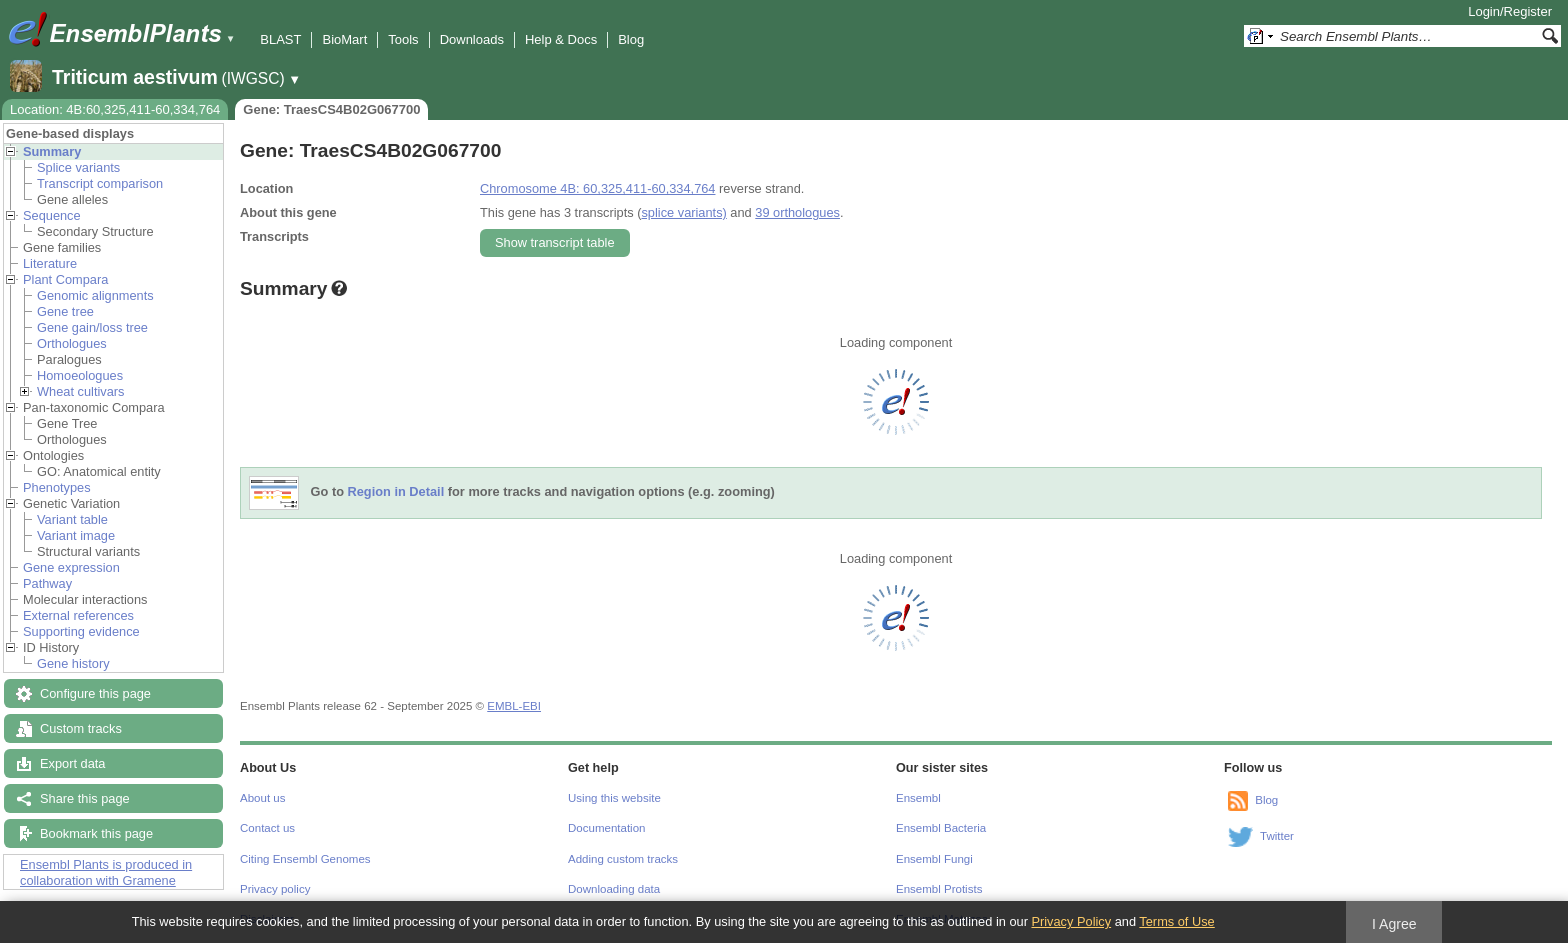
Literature (50, 263)
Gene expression (71, 567)
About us (262, 798)
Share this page (85, 798)
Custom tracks (81, 728)
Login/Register (1510, 11)
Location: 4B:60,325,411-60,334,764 (115, 109)
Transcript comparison (100, 183)
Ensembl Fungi (934, 859)
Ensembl (918, 798)
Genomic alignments (95, 295)
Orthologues (72, 343)
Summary (52, 151)
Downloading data (614, 889)
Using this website (614, 798)
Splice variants (78, 167)
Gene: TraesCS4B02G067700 (331, 109)
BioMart (344, 39)
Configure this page (95, 693)
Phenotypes (57, 487)
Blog (631, 39)
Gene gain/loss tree (92, 327)
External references (78, 615)
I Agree (1394, 924)
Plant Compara (65, 279)
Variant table (72, 519)
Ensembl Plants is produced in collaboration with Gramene (106, 872)
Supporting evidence (81, 631)
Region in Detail (396, 492)
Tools (403, 39)
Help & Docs (561, 39)
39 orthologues (797, 212)
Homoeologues (80, 375)
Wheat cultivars (80, 391)
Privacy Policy (1071, 921)
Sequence (52, 215)
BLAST (280, 39)
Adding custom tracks (623, 859)
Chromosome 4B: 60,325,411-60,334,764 (597, 188)
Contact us (267, 828)
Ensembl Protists (939, 889)
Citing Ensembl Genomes (305, 859)
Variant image (76, 535)
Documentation (606, 828)
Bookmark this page (96, 833)
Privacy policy (275, 889)
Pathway (47, 583)
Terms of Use (1176, 921)
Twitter (1277, 836)
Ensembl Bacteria (941, 828)
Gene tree (65, 311)
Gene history (73, 663)
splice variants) (683, 212)
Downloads (472, 39)
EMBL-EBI (514, 706)
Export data (72, 763)
